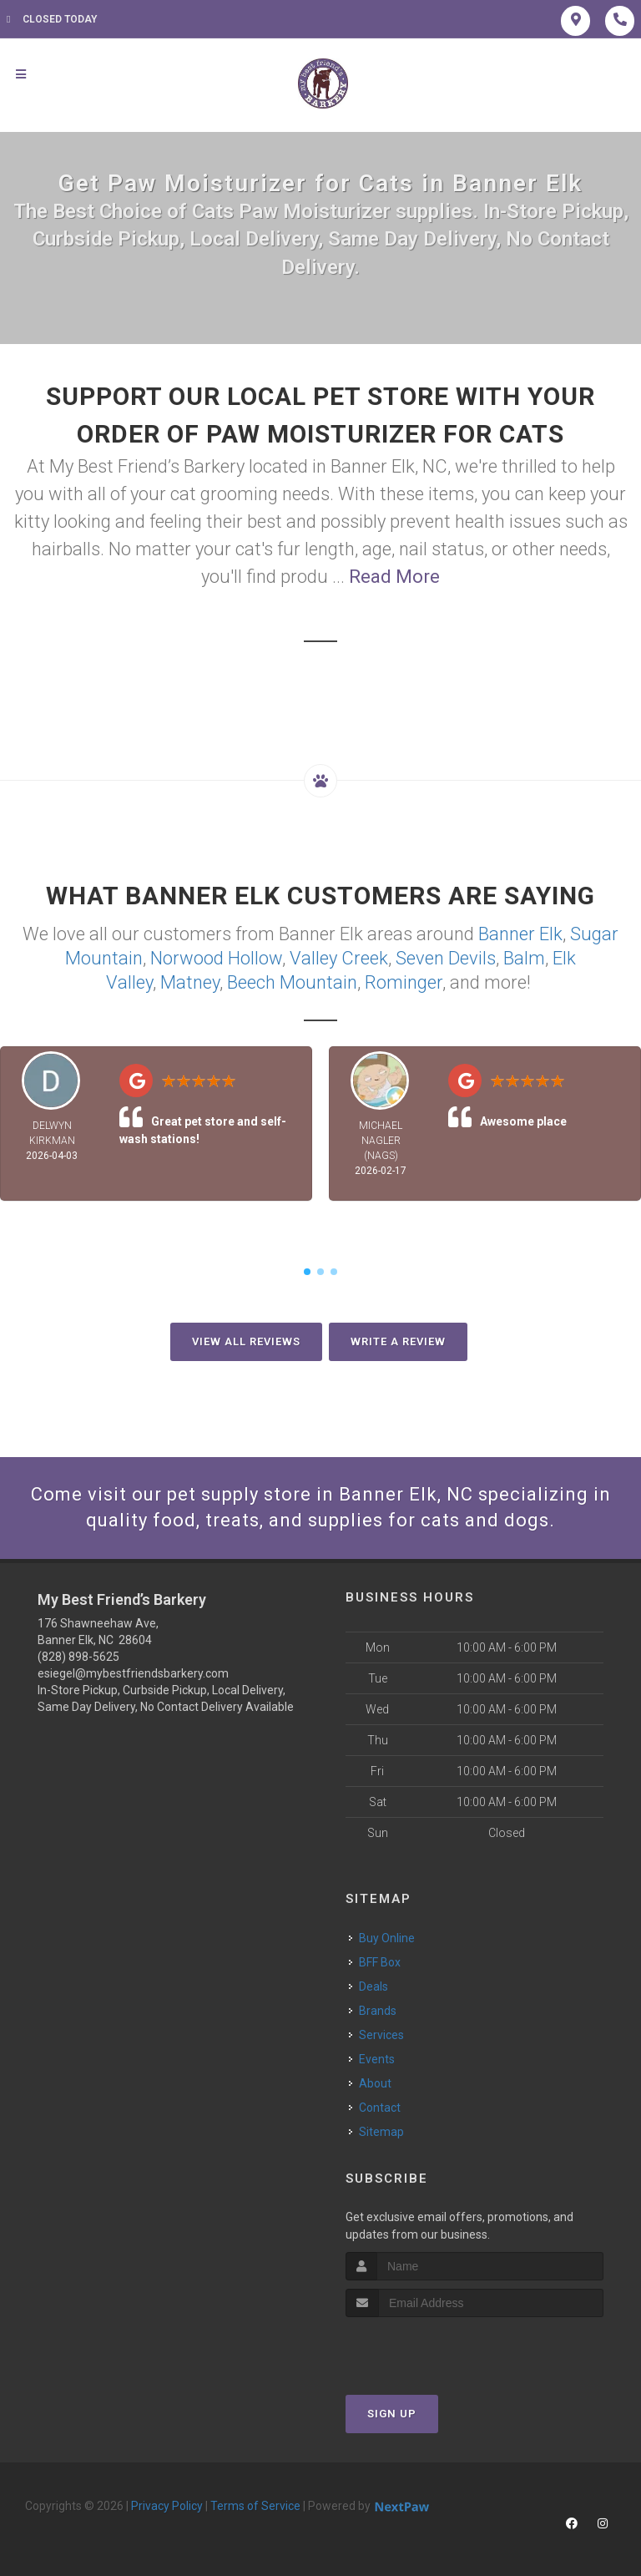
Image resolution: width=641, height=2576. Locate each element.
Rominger (403, 982)
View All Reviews (246, 1341)
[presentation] (434, 2348)
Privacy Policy (167, 2506)
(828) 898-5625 (78, 1656)
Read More (394, 576)
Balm (524, 958)
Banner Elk (520, 934)
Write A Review (398, 1341)
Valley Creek (339, 958)
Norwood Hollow (216, 958)
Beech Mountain (292, 982)
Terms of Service (255, 2506)
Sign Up (391, 2413)
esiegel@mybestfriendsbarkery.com (133, 1673)
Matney (190, 982)
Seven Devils (446, 958)
